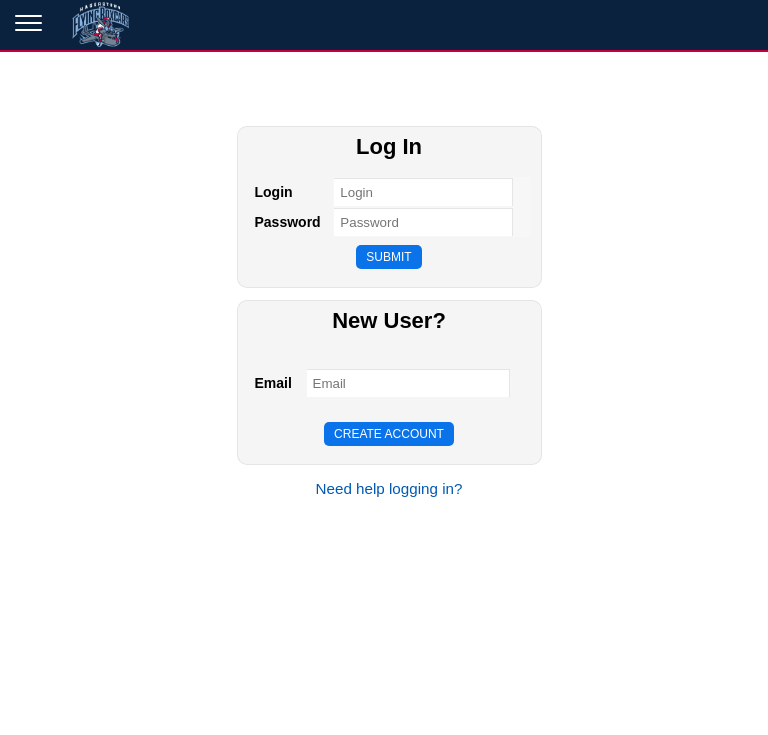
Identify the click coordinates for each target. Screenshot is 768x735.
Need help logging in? (389, 488)
